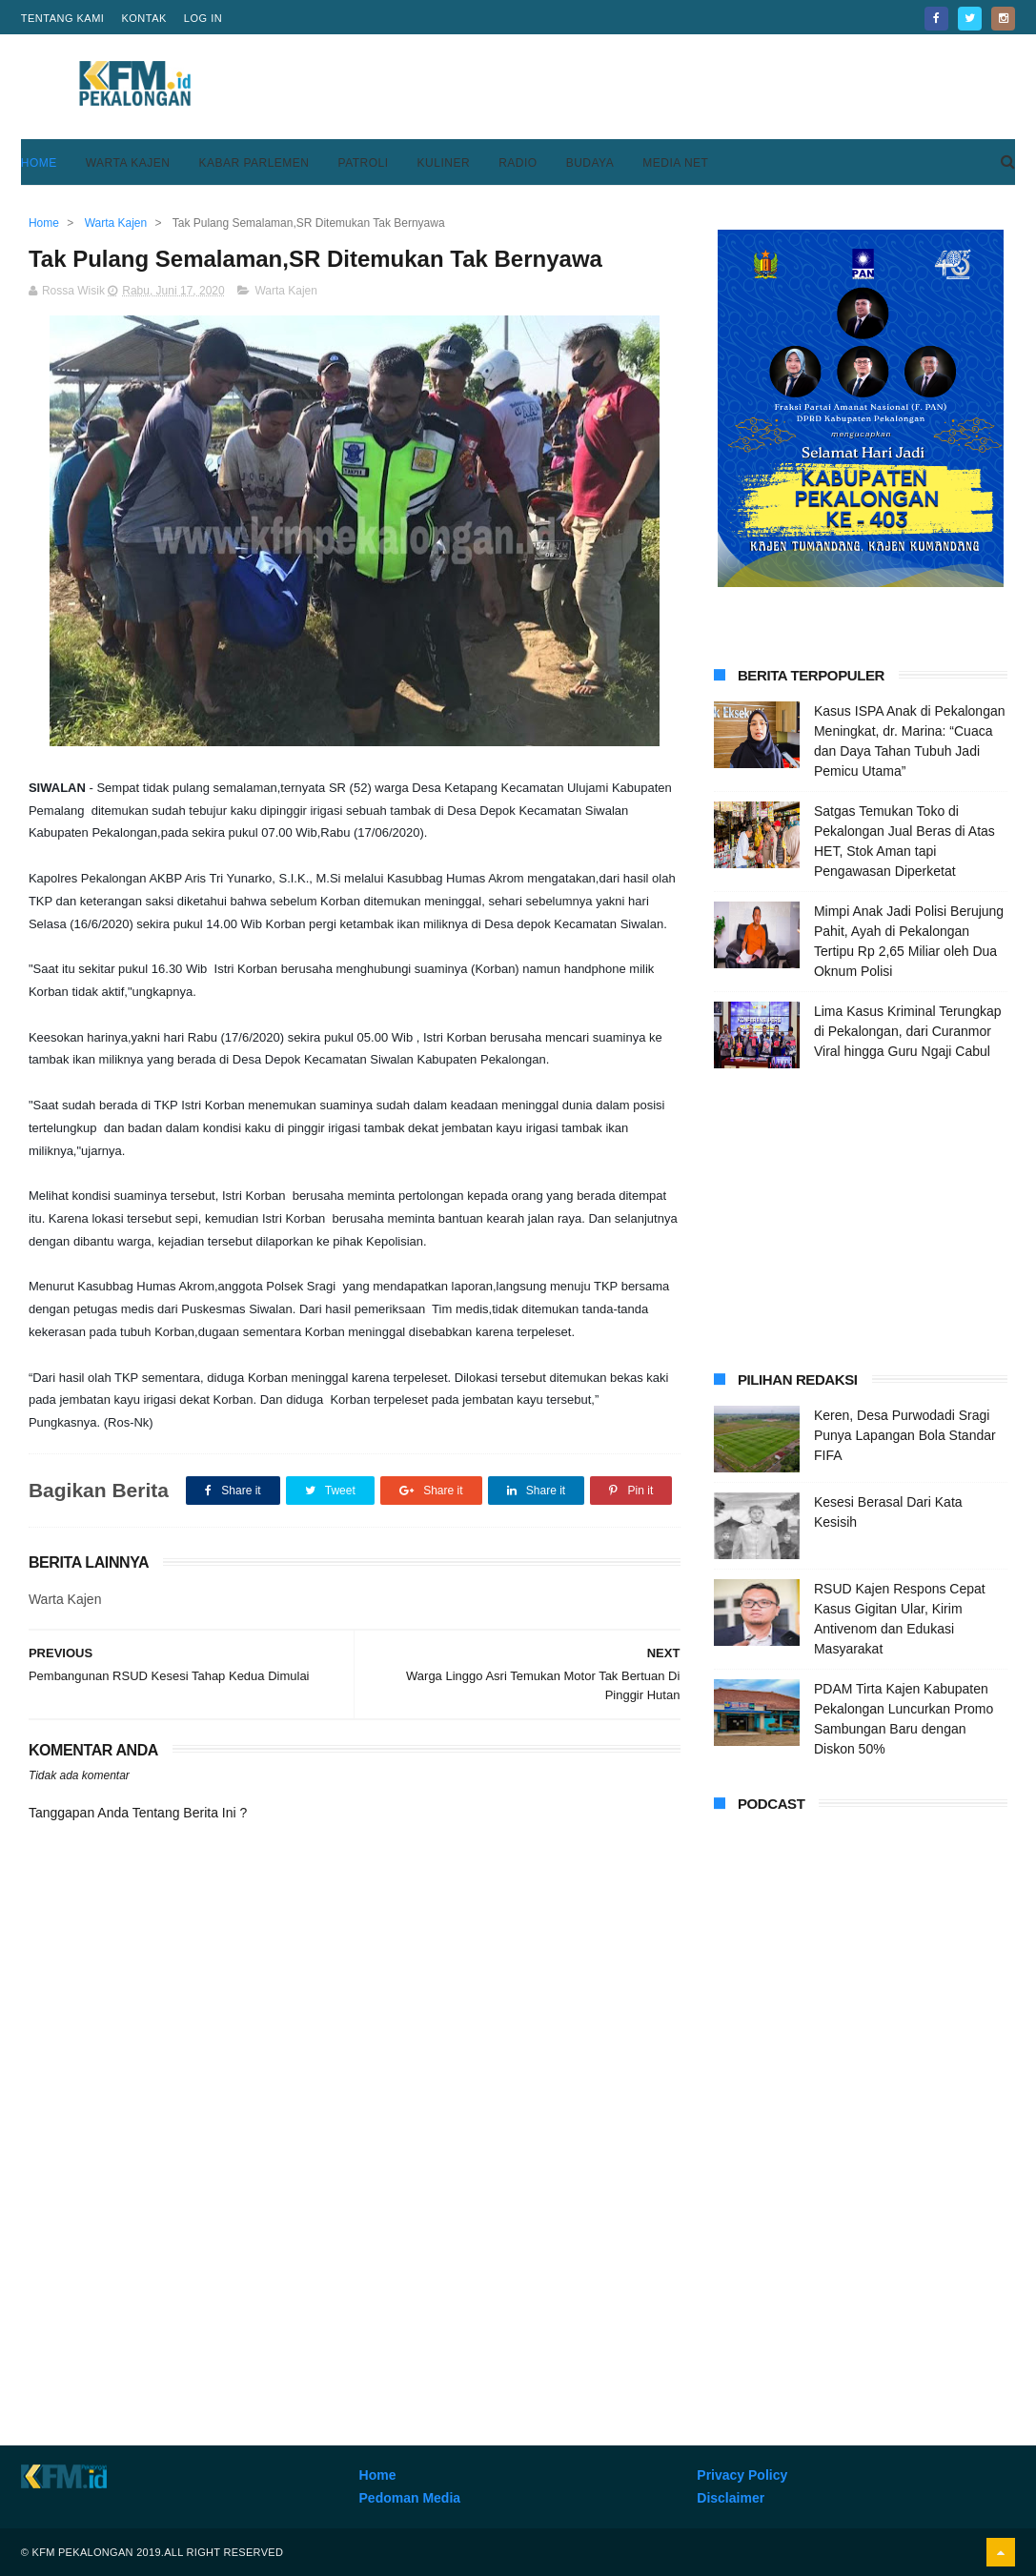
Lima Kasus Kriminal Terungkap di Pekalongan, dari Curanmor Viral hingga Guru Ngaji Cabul (908, 1031)
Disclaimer (730, 2497)
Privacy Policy (742, 2475)
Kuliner (444, 163)
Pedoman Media (410, 2497)
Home (39, 163)
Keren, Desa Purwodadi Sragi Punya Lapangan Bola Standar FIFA (905, 1435)
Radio (518, 163)
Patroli (363, 163)
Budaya (590, 163)
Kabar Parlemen (253, 163)
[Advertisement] (668, 87)
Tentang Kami (63, 18)
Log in (203, 18)
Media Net (675, 163)
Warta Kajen (128, 163)
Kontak (143, 18)
